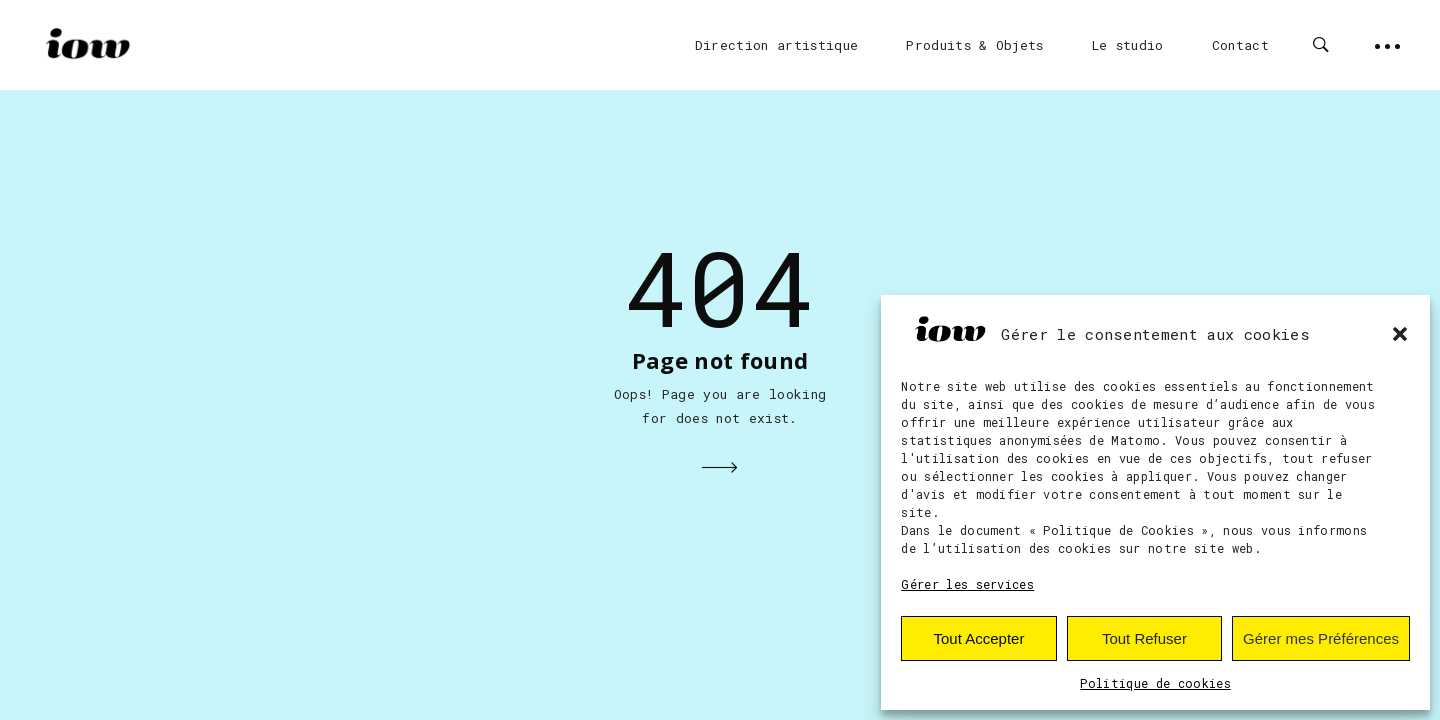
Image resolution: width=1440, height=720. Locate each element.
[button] (1400, 334)
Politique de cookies (1155, 683)
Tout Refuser (1144, 638)
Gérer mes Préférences (1321, 638)
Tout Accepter (979, 638)
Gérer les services (967, 584)
